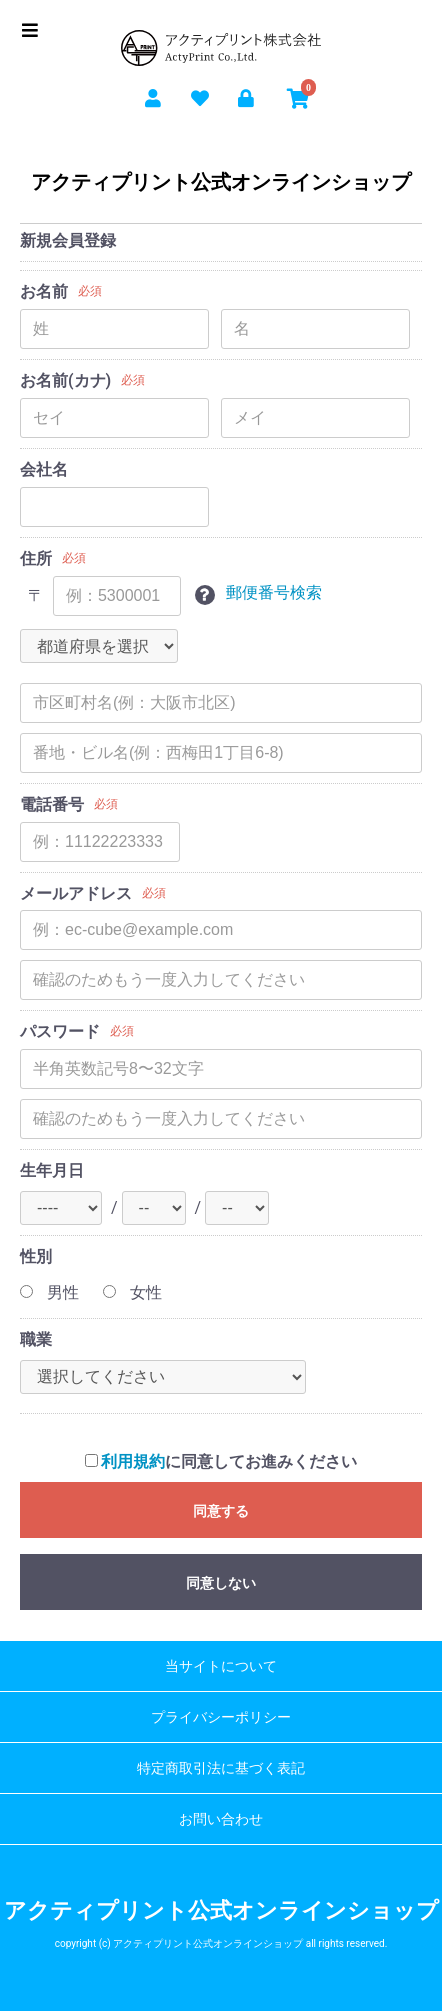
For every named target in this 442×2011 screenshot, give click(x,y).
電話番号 (52, 804)
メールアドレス (76, 893)
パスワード (60, 1031)
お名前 (44, 291)
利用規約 (133, 1461)
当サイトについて (221, 1666)
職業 (36, 1339)
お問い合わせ (221, 1819)
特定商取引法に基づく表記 (221, 1768)
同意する (221, 1511)
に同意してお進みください (221, 1461)
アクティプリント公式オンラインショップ (221, 182)
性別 (36, 1256)
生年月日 (52, 1170)
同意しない (221, 1583)
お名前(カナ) (65, 380)
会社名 (44, 469)
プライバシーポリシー (221, 1717)
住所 (36, 558)
